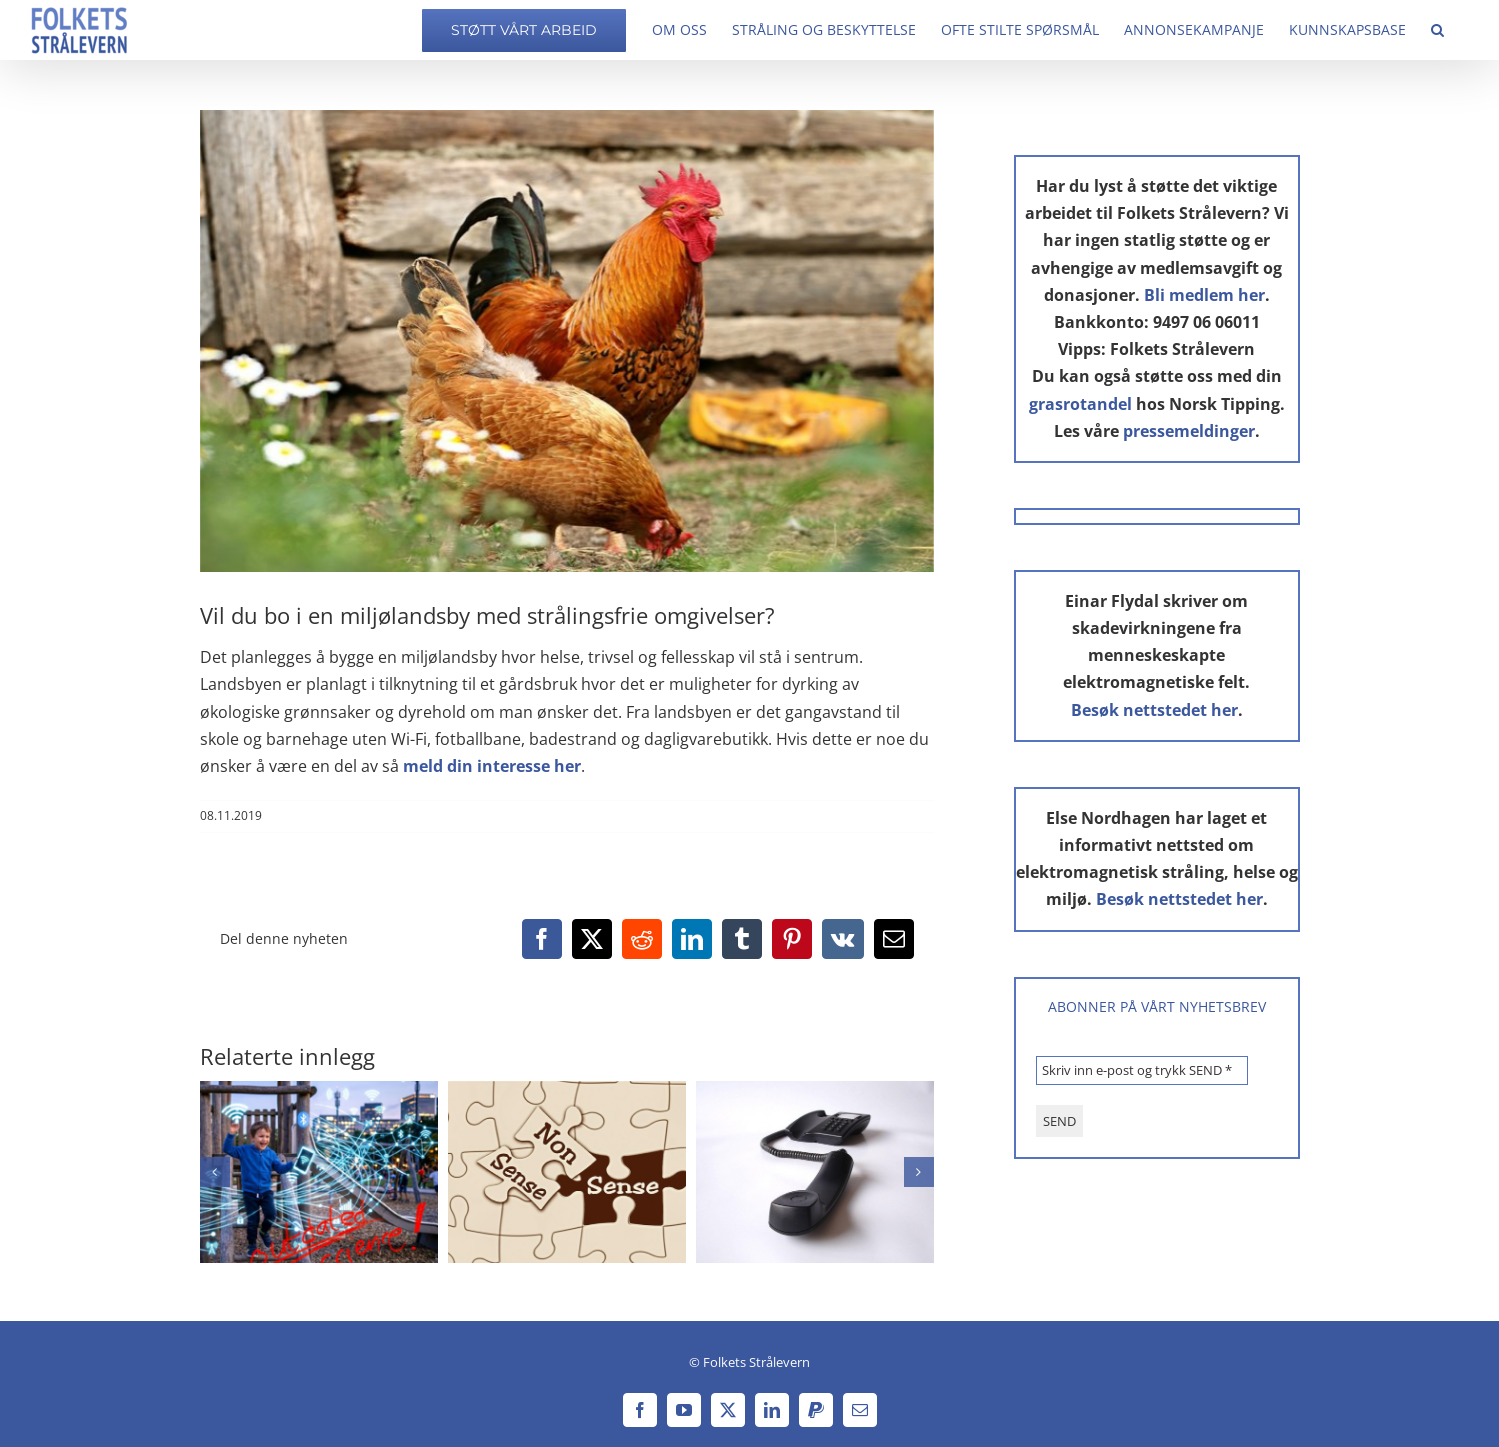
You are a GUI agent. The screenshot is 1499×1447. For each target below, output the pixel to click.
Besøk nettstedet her (1154, 710)
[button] (1437, 30)
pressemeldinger (1189, 431)
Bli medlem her (1204, 295)
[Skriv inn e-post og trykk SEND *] (1142, 1070)
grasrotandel (1080, 404)
